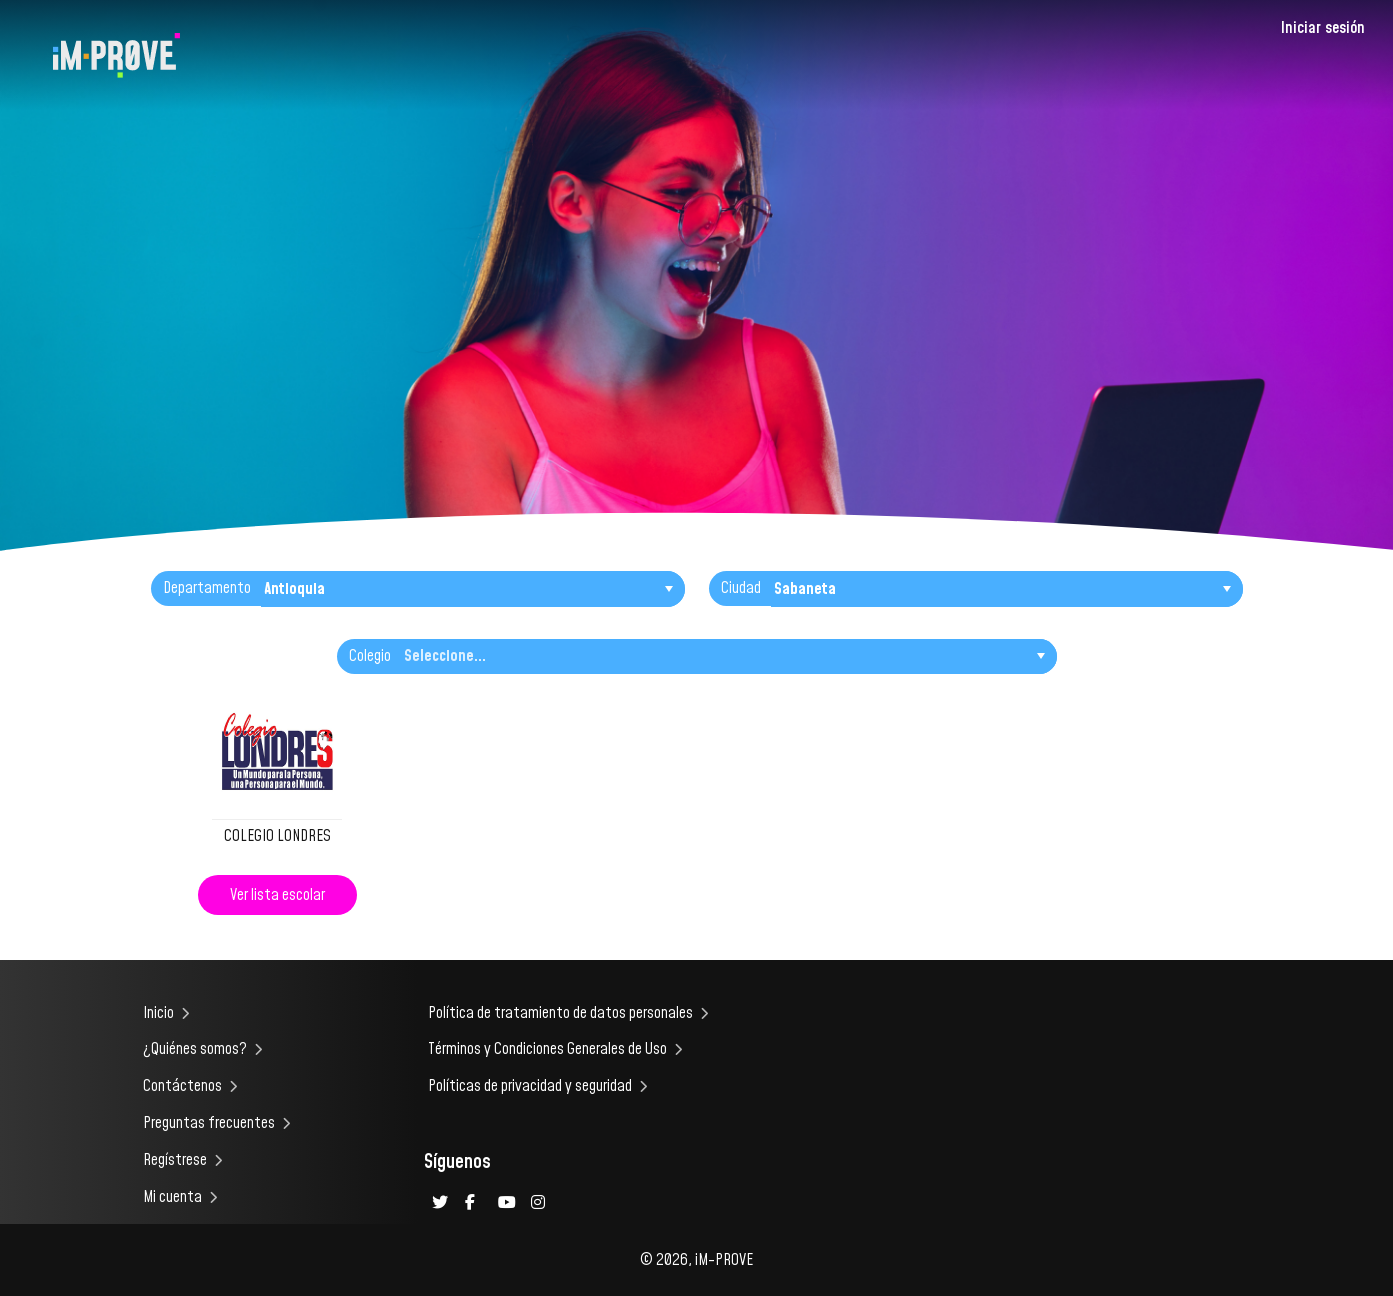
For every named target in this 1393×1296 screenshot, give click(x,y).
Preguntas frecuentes (209, 1123)
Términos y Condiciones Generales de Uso (547, 1049)
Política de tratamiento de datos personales (560, 1013)
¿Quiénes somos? (195, 1049)
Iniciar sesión (1323, 28)
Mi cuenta (172, 1197)
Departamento (207, 588)
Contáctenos (182, 1086)
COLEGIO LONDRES (277, 836)
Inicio (158, 1013)
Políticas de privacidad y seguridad (530, 1086)
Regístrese (175, 1160)
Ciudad (741, 588)
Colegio (370, 656)
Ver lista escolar (277, 895)
